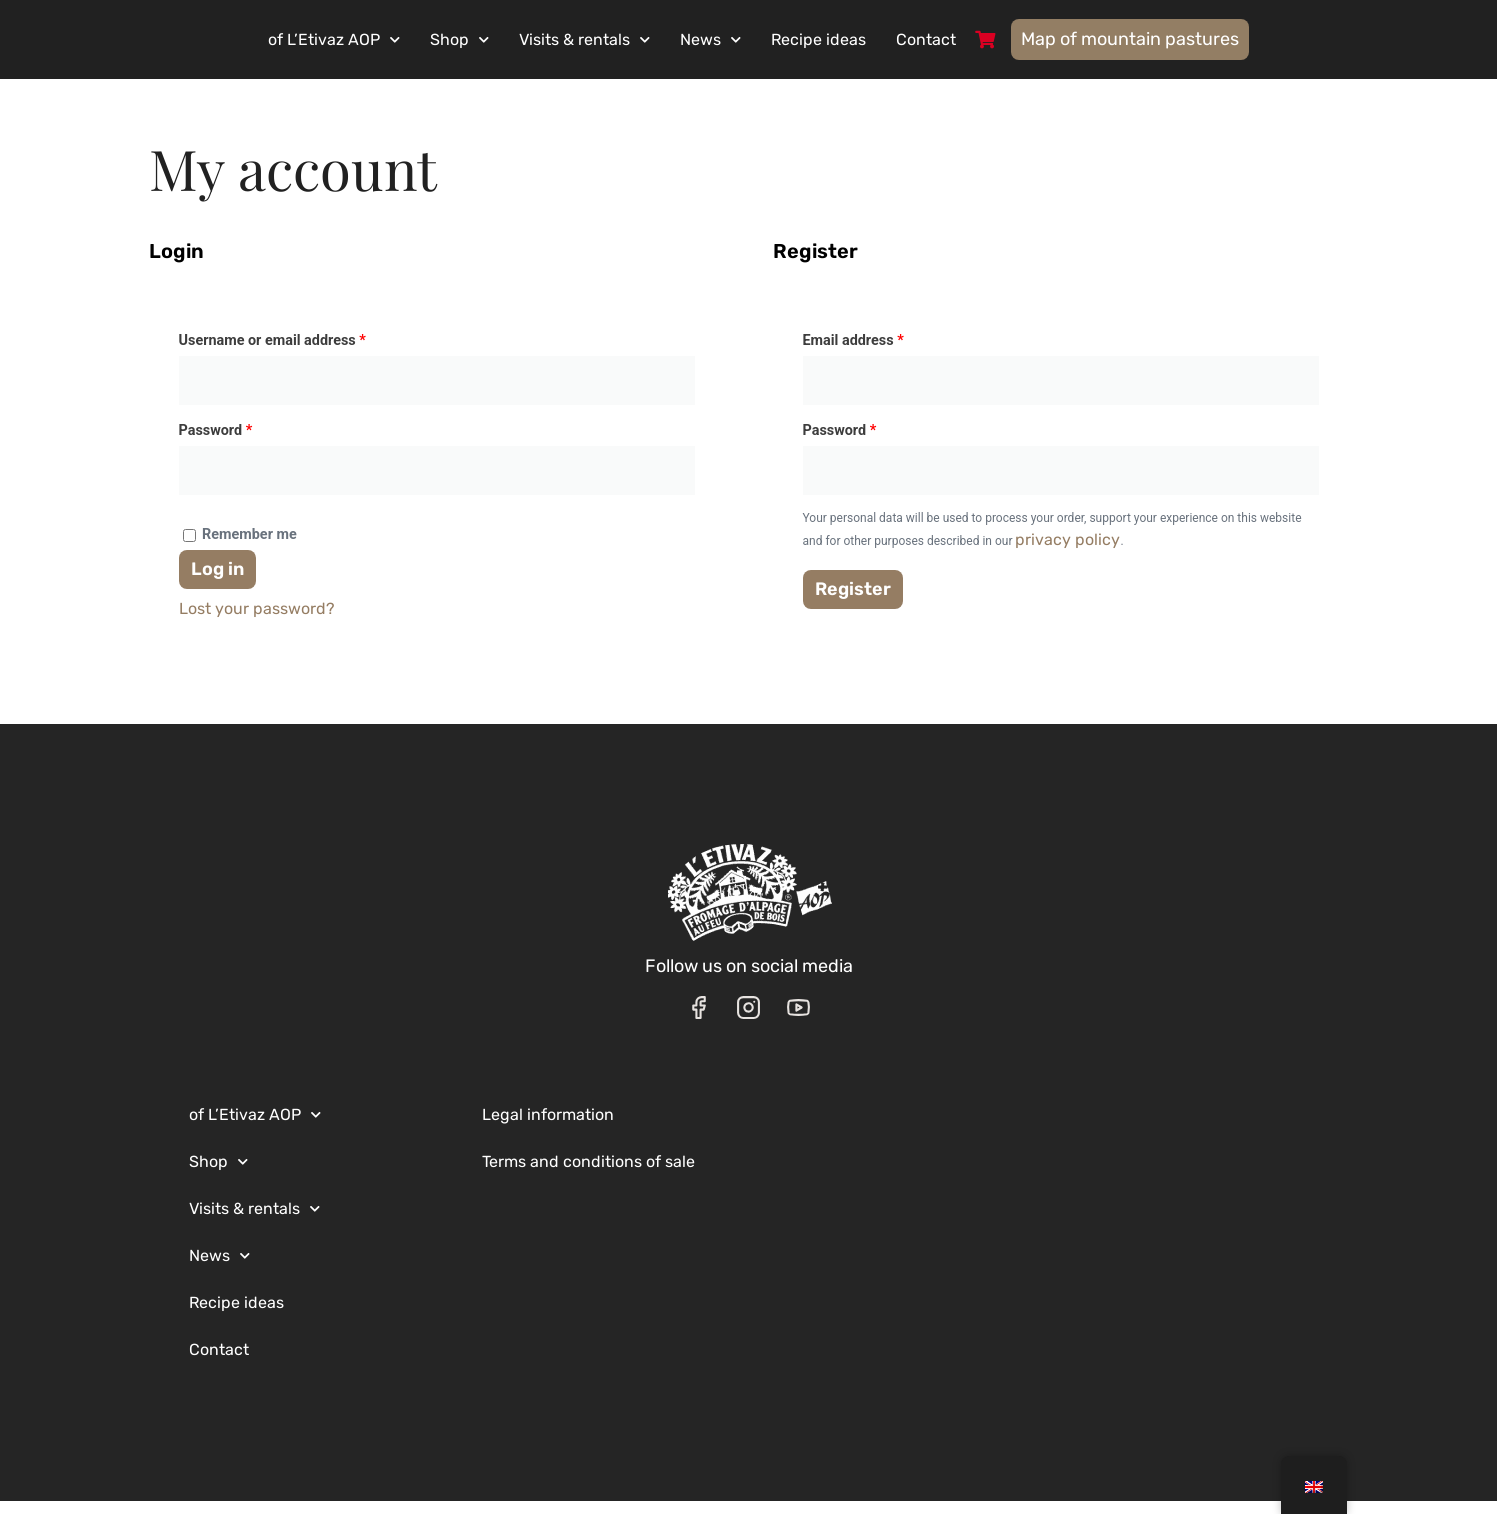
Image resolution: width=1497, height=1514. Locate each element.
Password (244, 441)
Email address (882, 351)
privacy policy (1067, 551)
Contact (976, 41)
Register (853, 601)
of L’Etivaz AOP (384, 41)
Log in (217, 581)
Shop (509, 41)
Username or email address (301, 351)
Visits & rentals (634, 41)
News (760, 41)
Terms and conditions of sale (588, 1174)
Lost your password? (257, 620)
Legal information (548, 1127)
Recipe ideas (868, 41)
